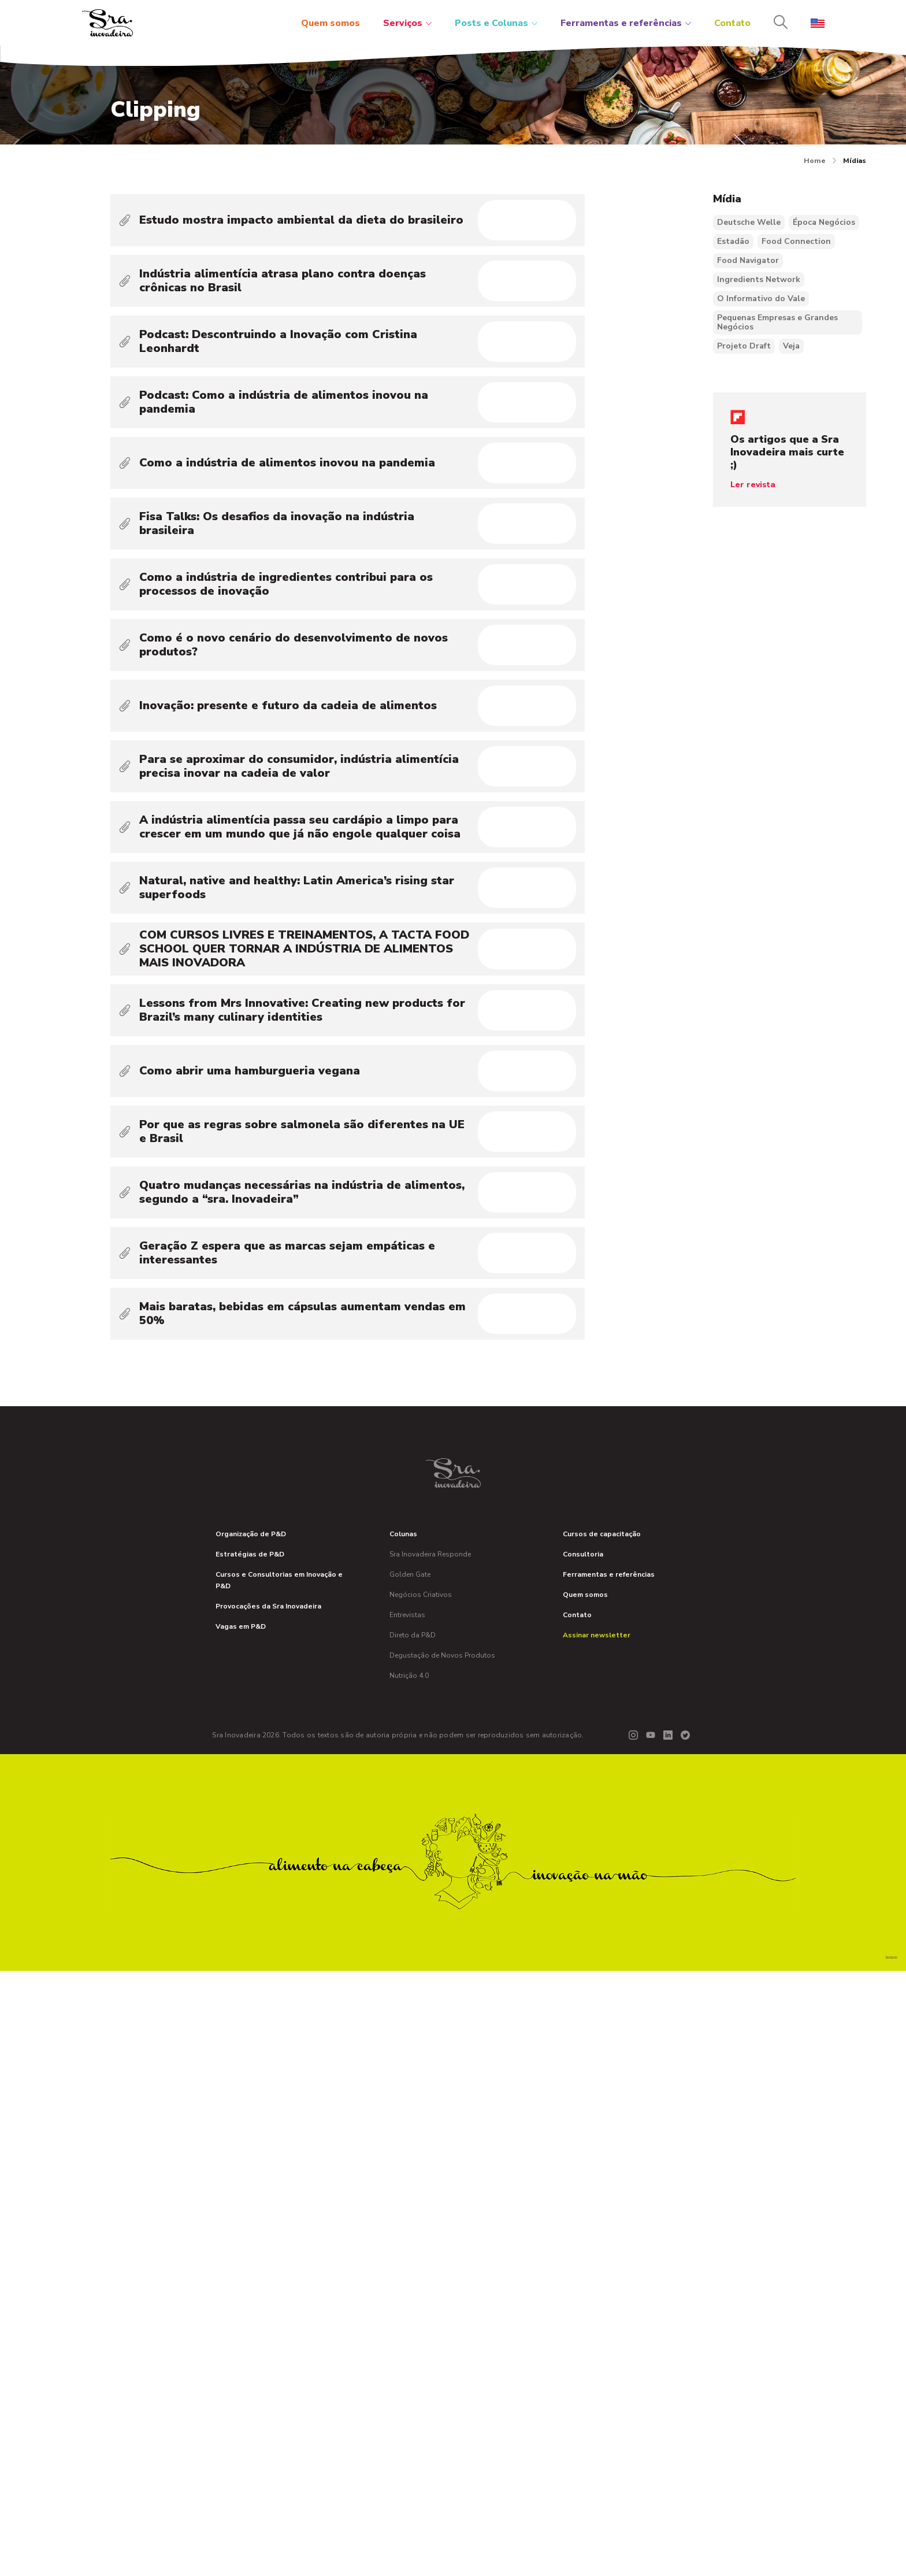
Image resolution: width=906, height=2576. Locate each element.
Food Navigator (748, 260)
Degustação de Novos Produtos (442, 2260)
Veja (791, 345)
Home (820, 160)
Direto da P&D (412, 2240)
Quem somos (330, 23)
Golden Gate (409, 2179)
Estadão (733, 241)
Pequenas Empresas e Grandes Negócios (777, 322)
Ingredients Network (758, 279)
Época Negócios (824, 222)
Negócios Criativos (420, 2199)
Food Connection (796, 241)
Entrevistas (407, 2220)
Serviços (407, 23)
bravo (891, 2562)
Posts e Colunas (496, 23)
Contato (732, 23)
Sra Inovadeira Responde (430, 2159)
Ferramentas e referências (625, 23)
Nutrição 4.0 (409, 2280)
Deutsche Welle (749, 222)
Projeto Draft (744, 345)
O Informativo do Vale (761, 298)
